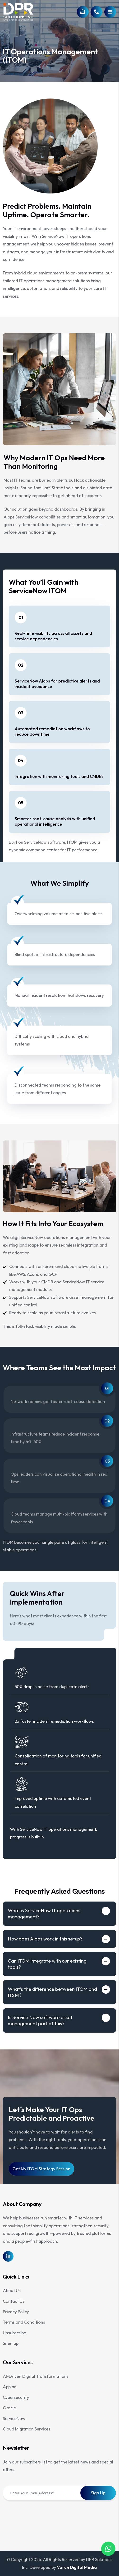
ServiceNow (14, 2418)
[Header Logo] (18, 11)
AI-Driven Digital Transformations (36, 2376)
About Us (12, 2290)
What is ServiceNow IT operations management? (44, 1913)
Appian (10, 2386)
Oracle (9, 2408)
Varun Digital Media (77, 2567)
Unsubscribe (14, 2333)
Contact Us (13, 2301)
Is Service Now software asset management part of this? (40, 2020)
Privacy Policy (16, 2311)
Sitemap (10, 2343)
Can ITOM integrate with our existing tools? (47, 1964)
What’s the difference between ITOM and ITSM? (52, 1992)
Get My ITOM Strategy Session (41, 2168)
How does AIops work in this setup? (45, 1939)
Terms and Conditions (24, 2322)
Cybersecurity (16, 2397)
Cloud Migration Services (26, 2429)
